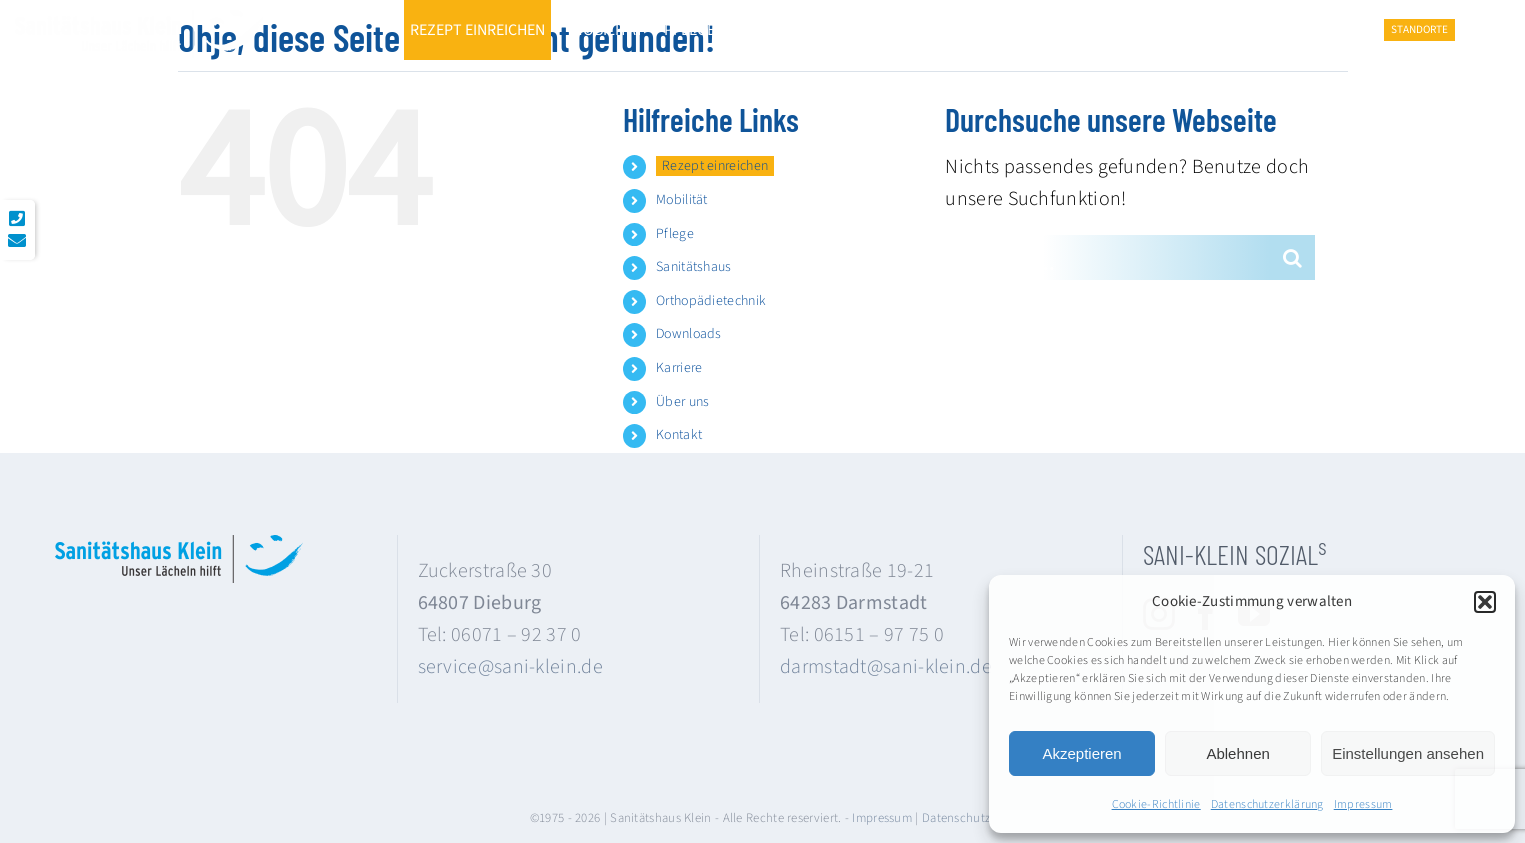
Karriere (679, 368)
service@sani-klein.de (510, 667)
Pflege (675, 234)
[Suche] (1292, 257)
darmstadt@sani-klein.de (886, 667)
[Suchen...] (1107, 257)
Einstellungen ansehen (1408, 753)
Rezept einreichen (715, 166)
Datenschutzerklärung (1267, 804)
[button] (1485, 602)
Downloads (689, 334)
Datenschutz (956, 818)
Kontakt (679, 435)
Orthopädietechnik (711, 301)
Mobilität (682, 200)
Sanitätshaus (694, 267)
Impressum (1363, 804)
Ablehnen (1237, 753)
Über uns (682, 402)
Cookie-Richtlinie (1156, 804)
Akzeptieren (1081, 753)
